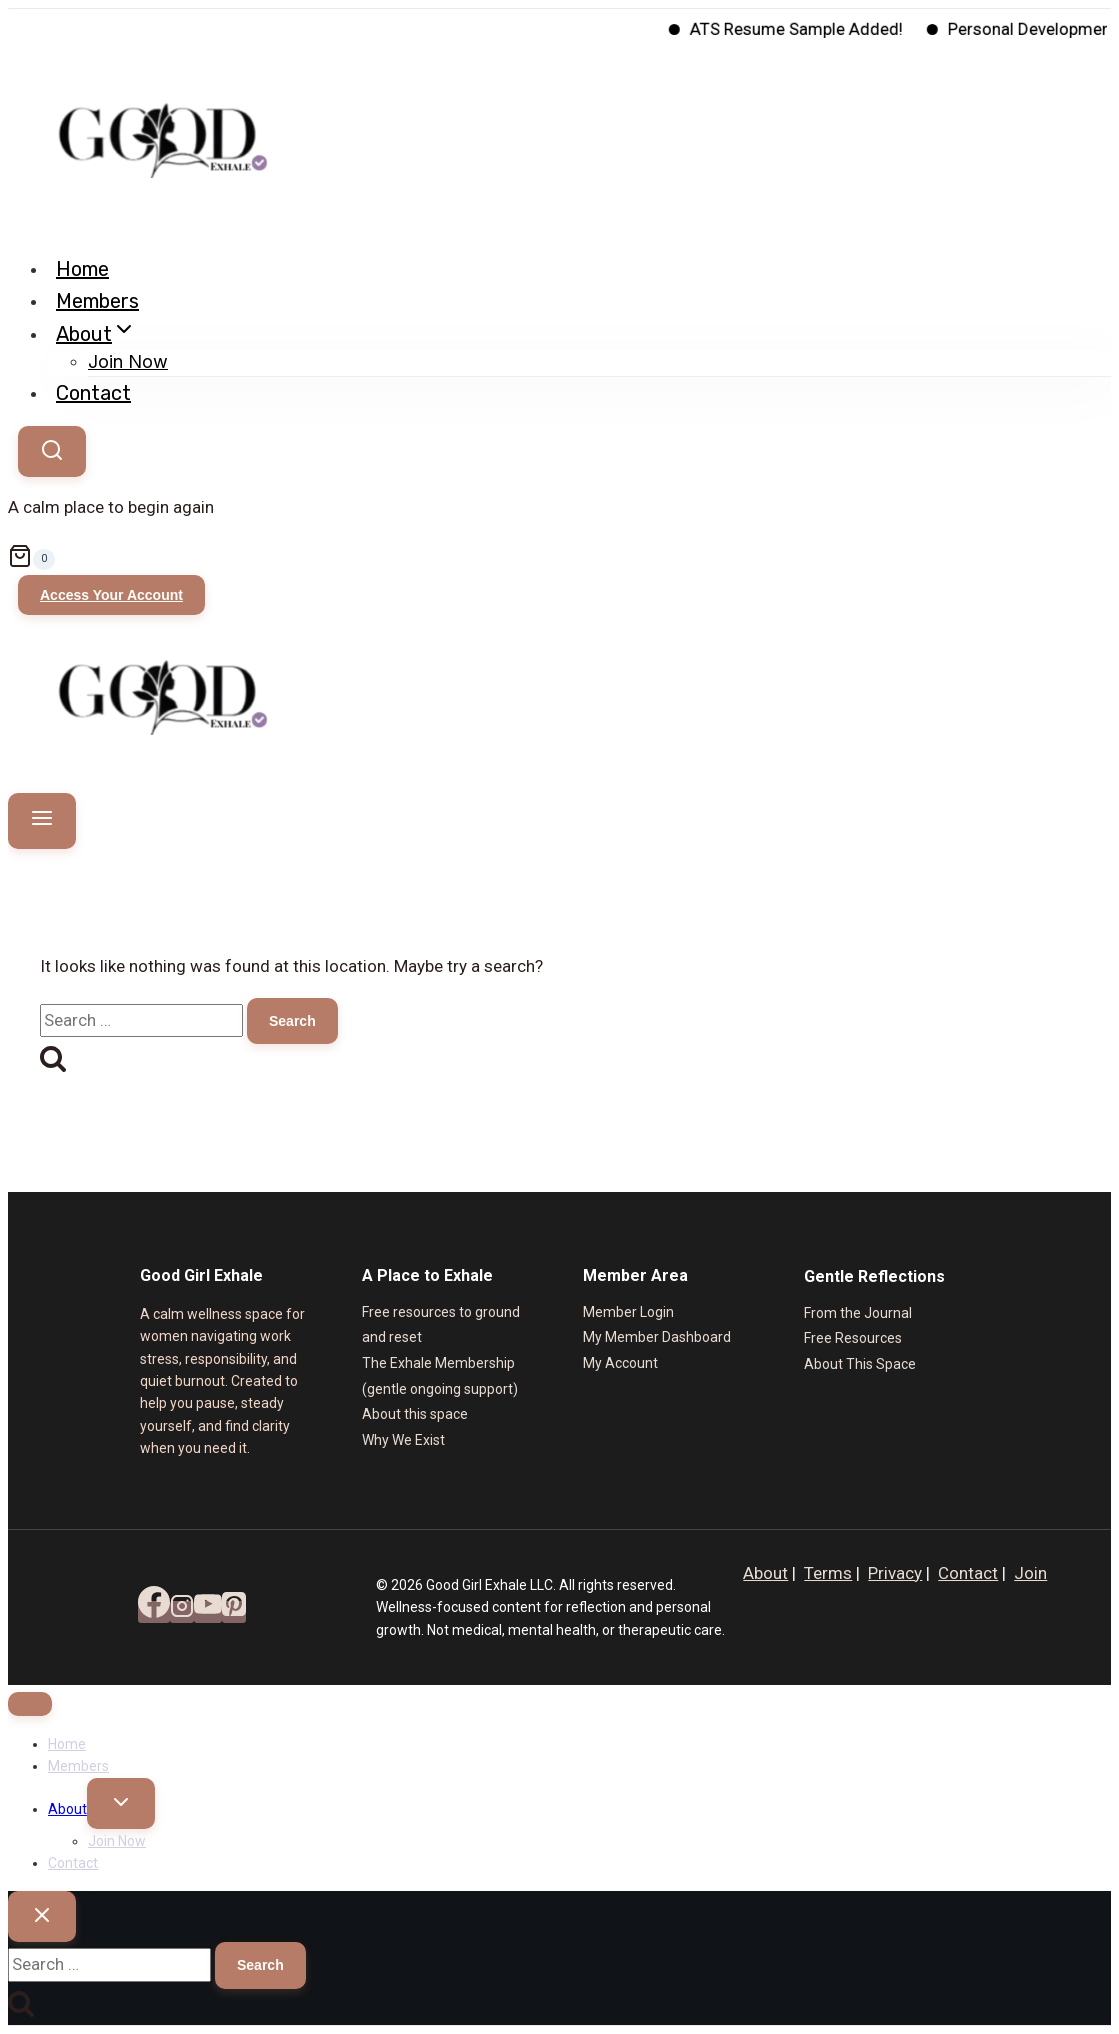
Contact (93, 393)
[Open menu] (42, 821)
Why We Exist (403, 1440)
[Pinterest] (234, 1612)
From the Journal (858, 1313)
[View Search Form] (52, 451)
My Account (620, 1363)
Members (97, 301)
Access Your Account (111, 595)
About (765, 1573)
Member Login (628, 1312)
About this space (415, 1414)
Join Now (128, 361)
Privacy (895, 1573)
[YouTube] (208, 1612)
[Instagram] (182, 1612)
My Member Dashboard (657, 1337)
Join (1030, 1573)
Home (82, 269)
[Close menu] (30, 1704)
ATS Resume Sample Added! (815, 29)
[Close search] (42, 1916)
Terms (828, 1573)
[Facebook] (154, 1612)
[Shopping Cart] (559, 559)
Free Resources (853, 1338)
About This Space (860, 1364)
